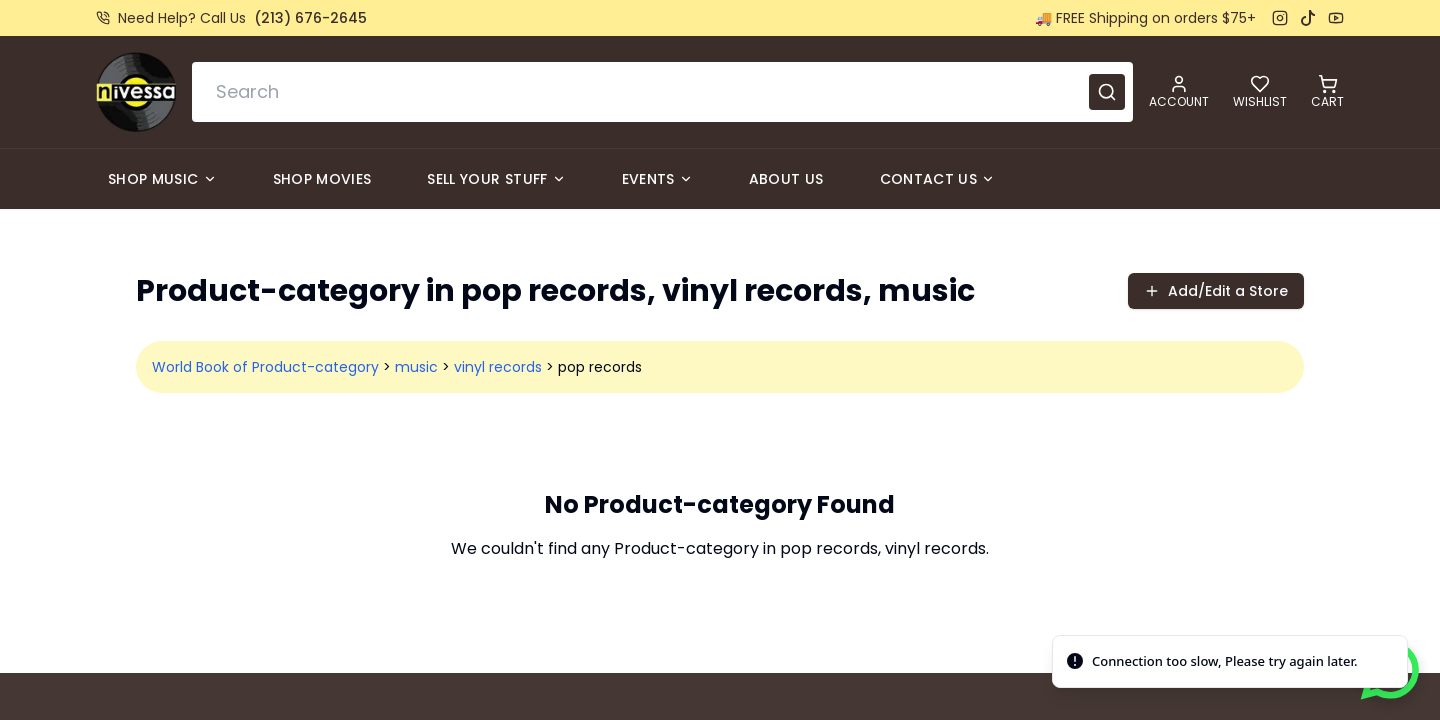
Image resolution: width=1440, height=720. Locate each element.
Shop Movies (322, 179)
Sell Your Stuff (496, 179)
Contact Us (938, 179)
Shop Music (162, 179)
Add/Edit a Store (1216, 291)
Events (657, 179)
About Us (786, 179)
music (416, 367)
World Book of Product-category (265, 367)
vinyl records (498, 367)
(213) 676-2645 (310, 18)
